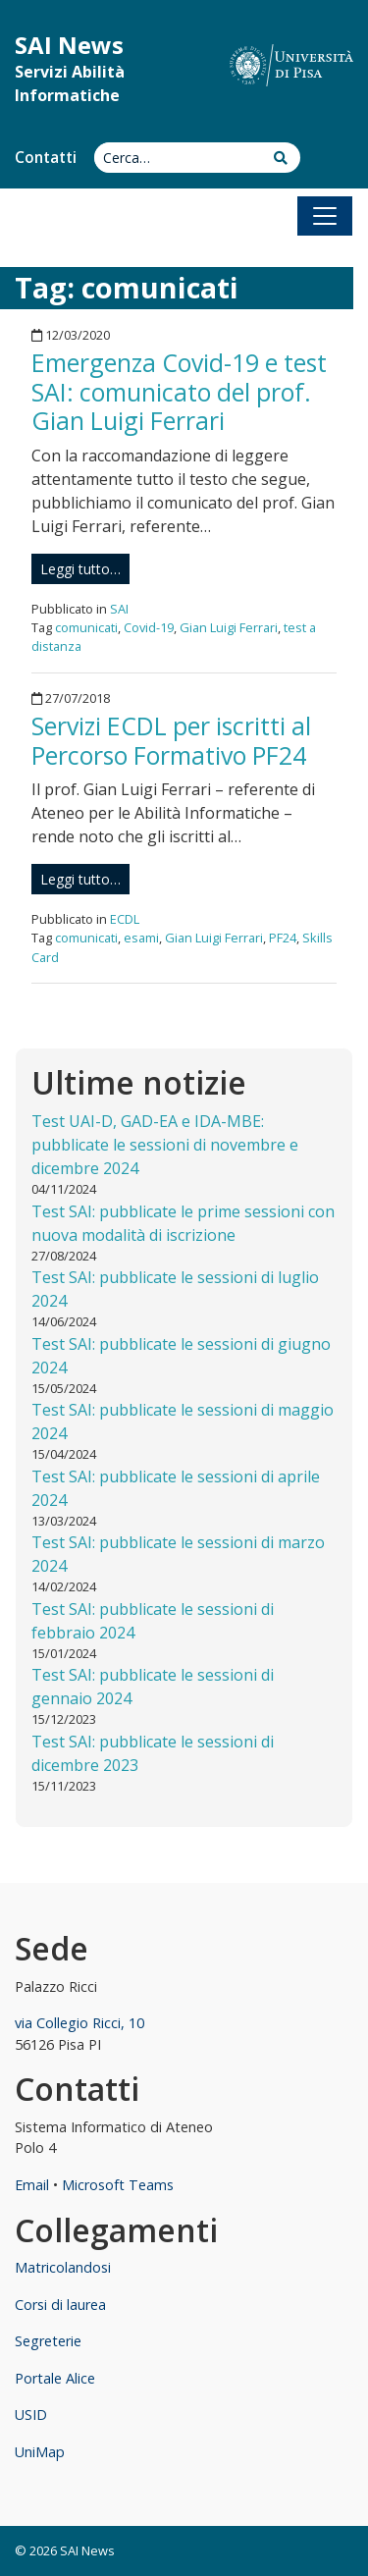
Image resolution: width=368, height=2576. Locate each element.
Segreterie (48, 2341)
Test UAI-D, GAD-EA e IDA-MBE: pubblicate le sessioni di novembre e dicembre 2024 (164, 1144)
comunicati (86, 627)
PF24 (282, 937)
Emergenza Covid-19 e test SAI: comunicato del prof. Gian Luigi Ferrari (179, 392)
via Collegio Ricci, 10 (79, 2022)
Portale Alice (55, 2378)
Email (32, 2184)
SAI (119, 608)
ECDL (124, 919)
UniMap (40, 2451)
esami (141, 937)
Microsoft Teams (118, 2184)
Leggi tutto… (80, 569)
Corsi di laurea (60, 2304)
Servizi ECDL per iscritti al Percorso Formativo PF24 (171, 740)
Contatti (46, 157)
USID (31, 2414)
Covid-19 (149, 627)
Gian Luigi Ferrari (229, 627)
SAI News (69, 44)
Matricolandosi (63, 2267)
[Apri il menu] (324, 216)
